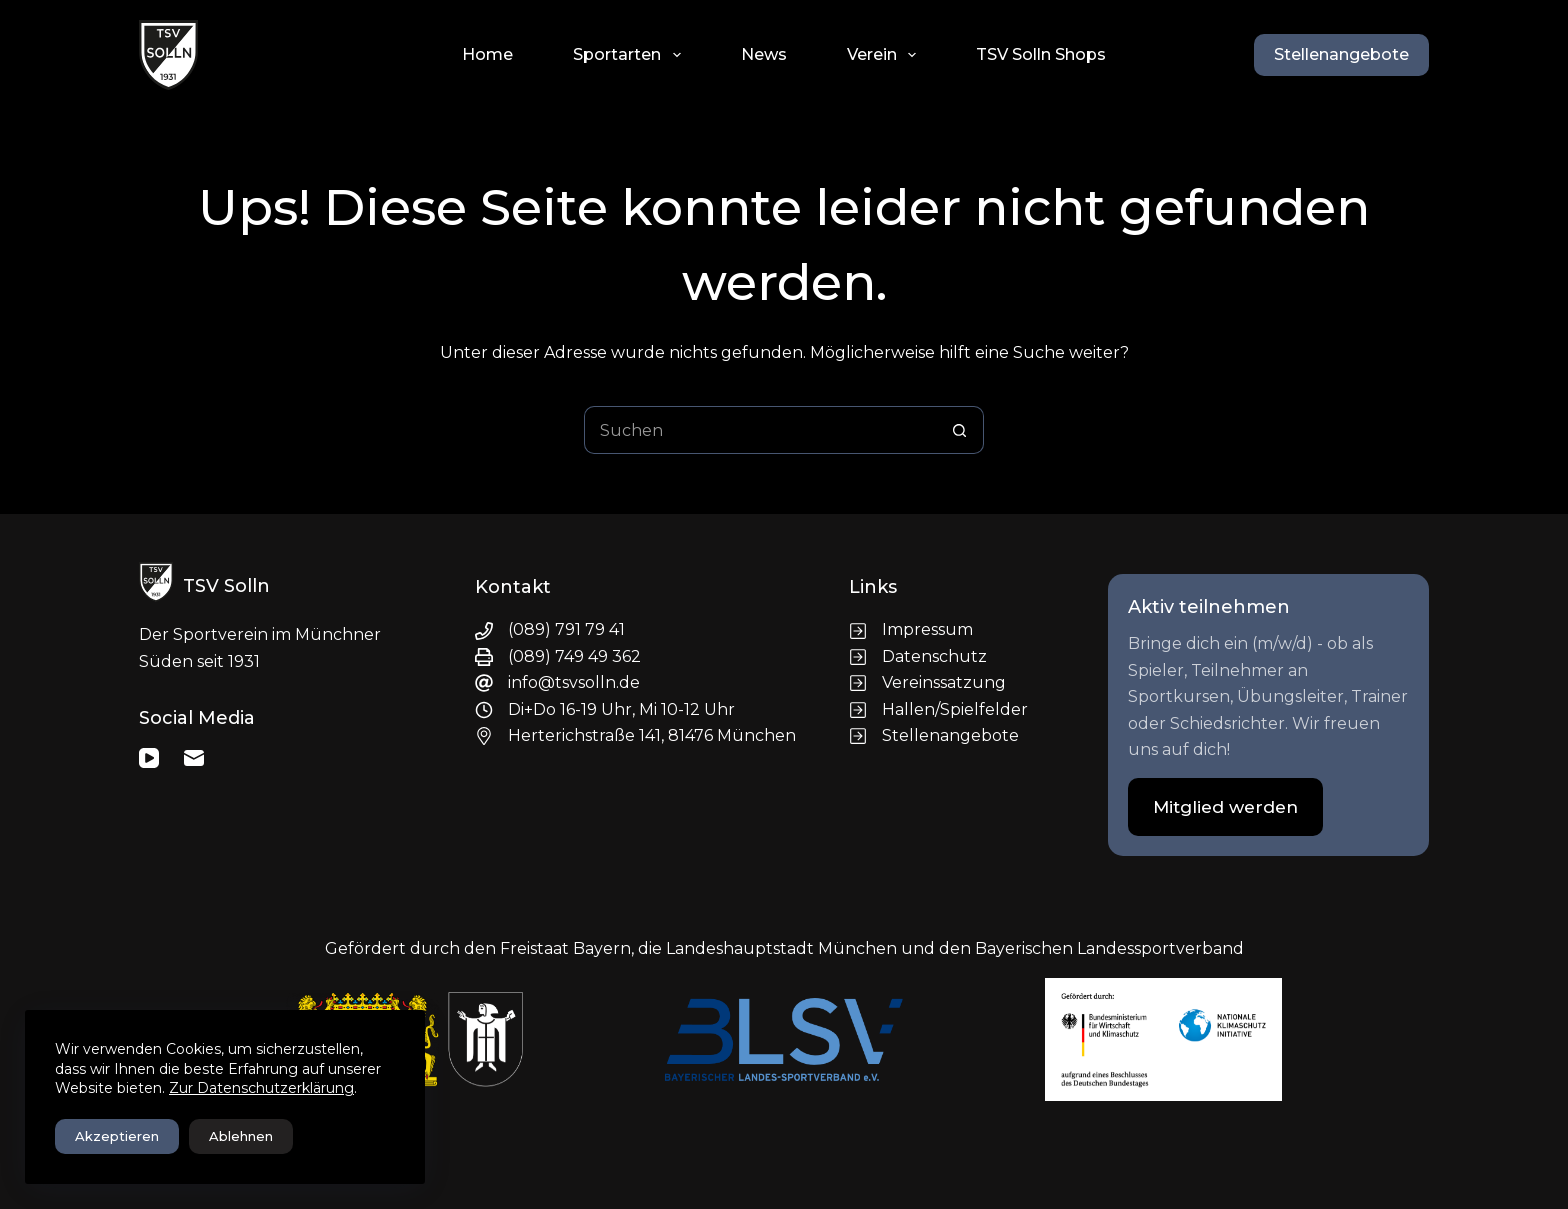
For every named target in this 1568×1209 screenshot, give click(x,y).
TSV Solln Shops (1041, 54)
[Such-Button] (960, 430)
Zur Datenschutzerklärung (261, 1088)
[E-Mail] (194, 758)
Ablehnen (241, 1136)
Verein (885, 55)
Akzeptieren (117, 1136)
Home (487, 54)
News (764, 54)
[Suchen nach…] (760, 430)
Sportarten (630, 55)
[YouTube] (149, 758)
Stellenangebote (1341, 54)
